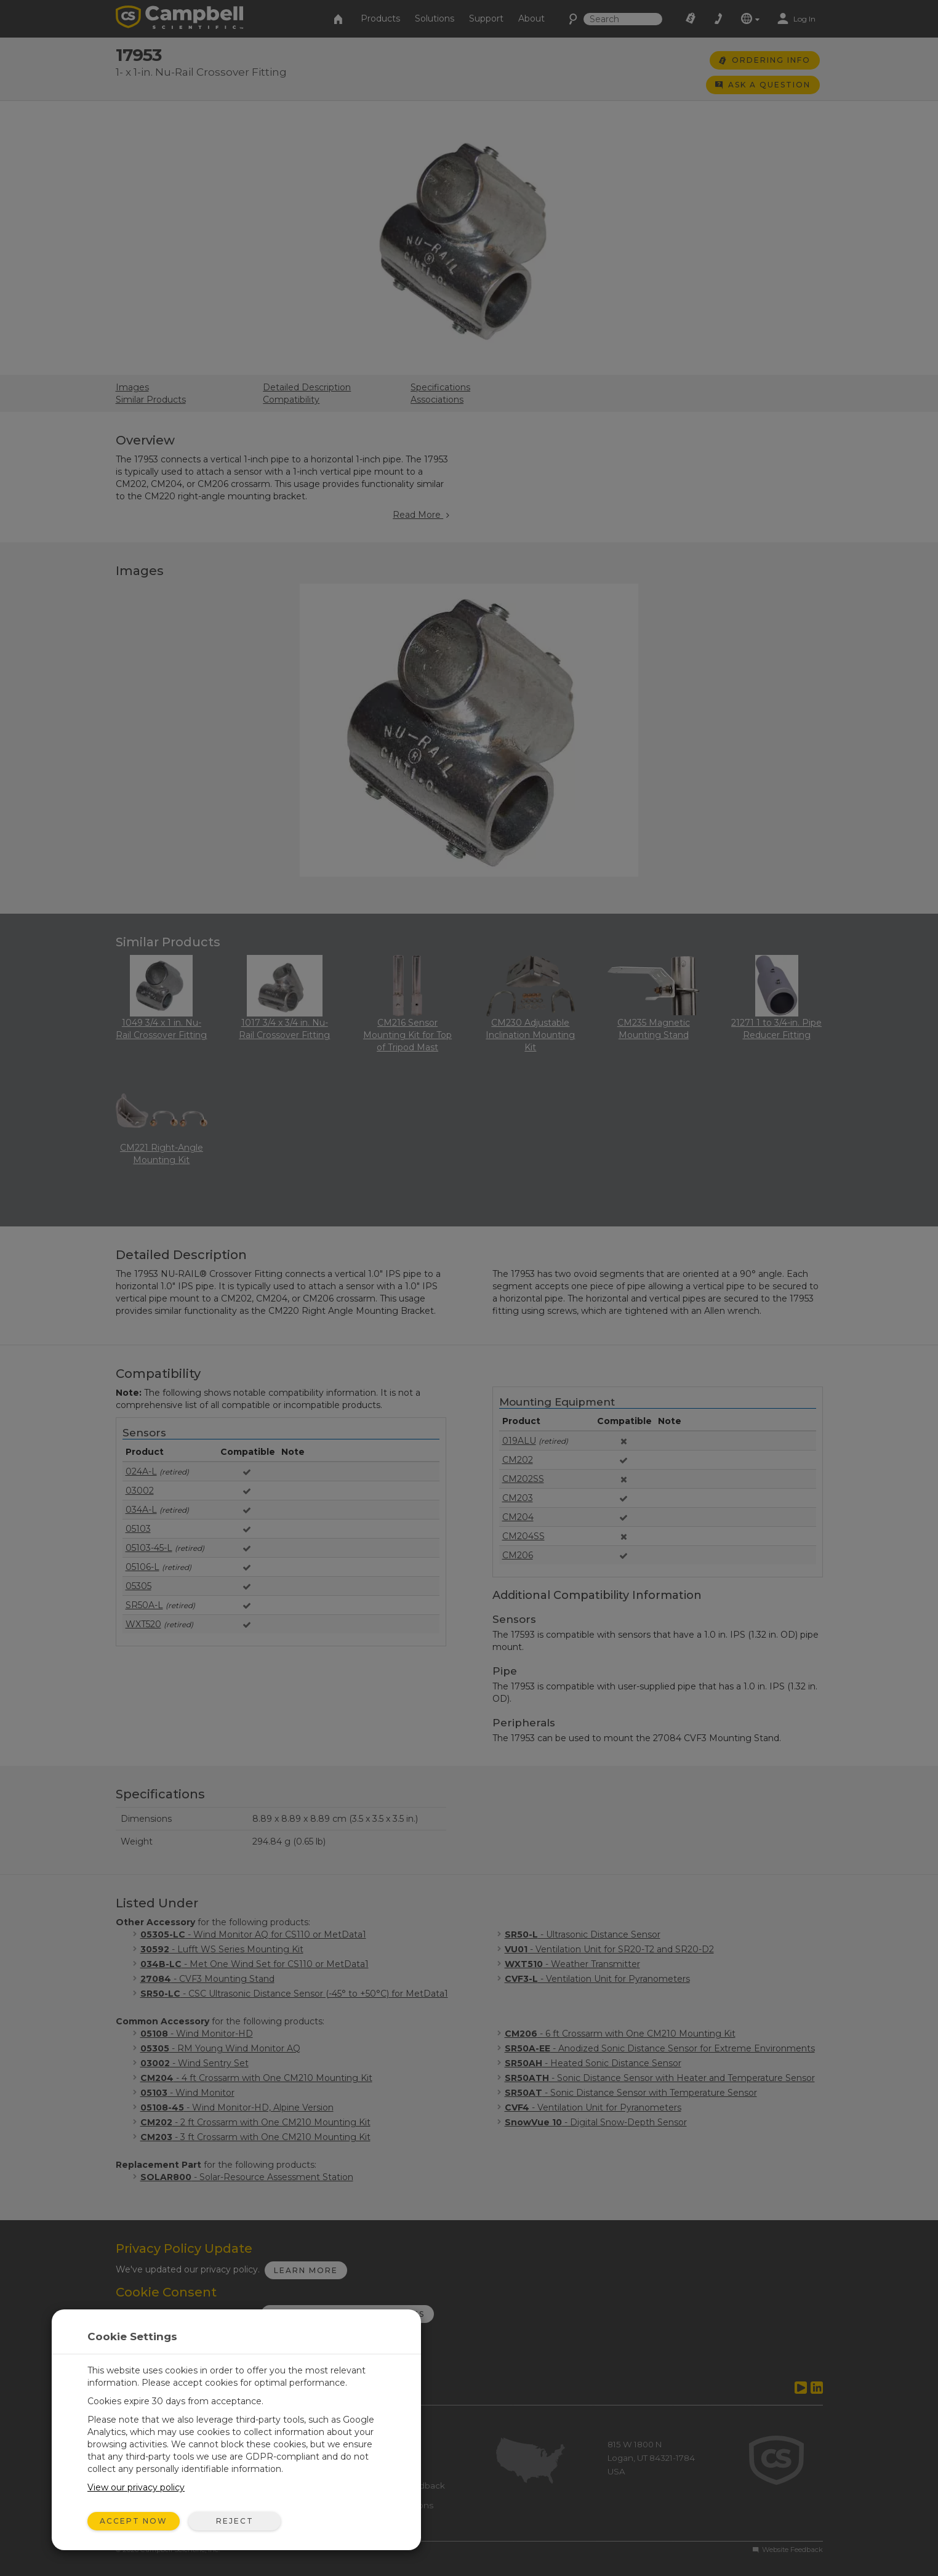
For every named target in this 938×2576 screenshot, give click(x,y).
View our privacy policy (136, 2487)
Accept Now (133, 2521)
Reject (235, 2521)
